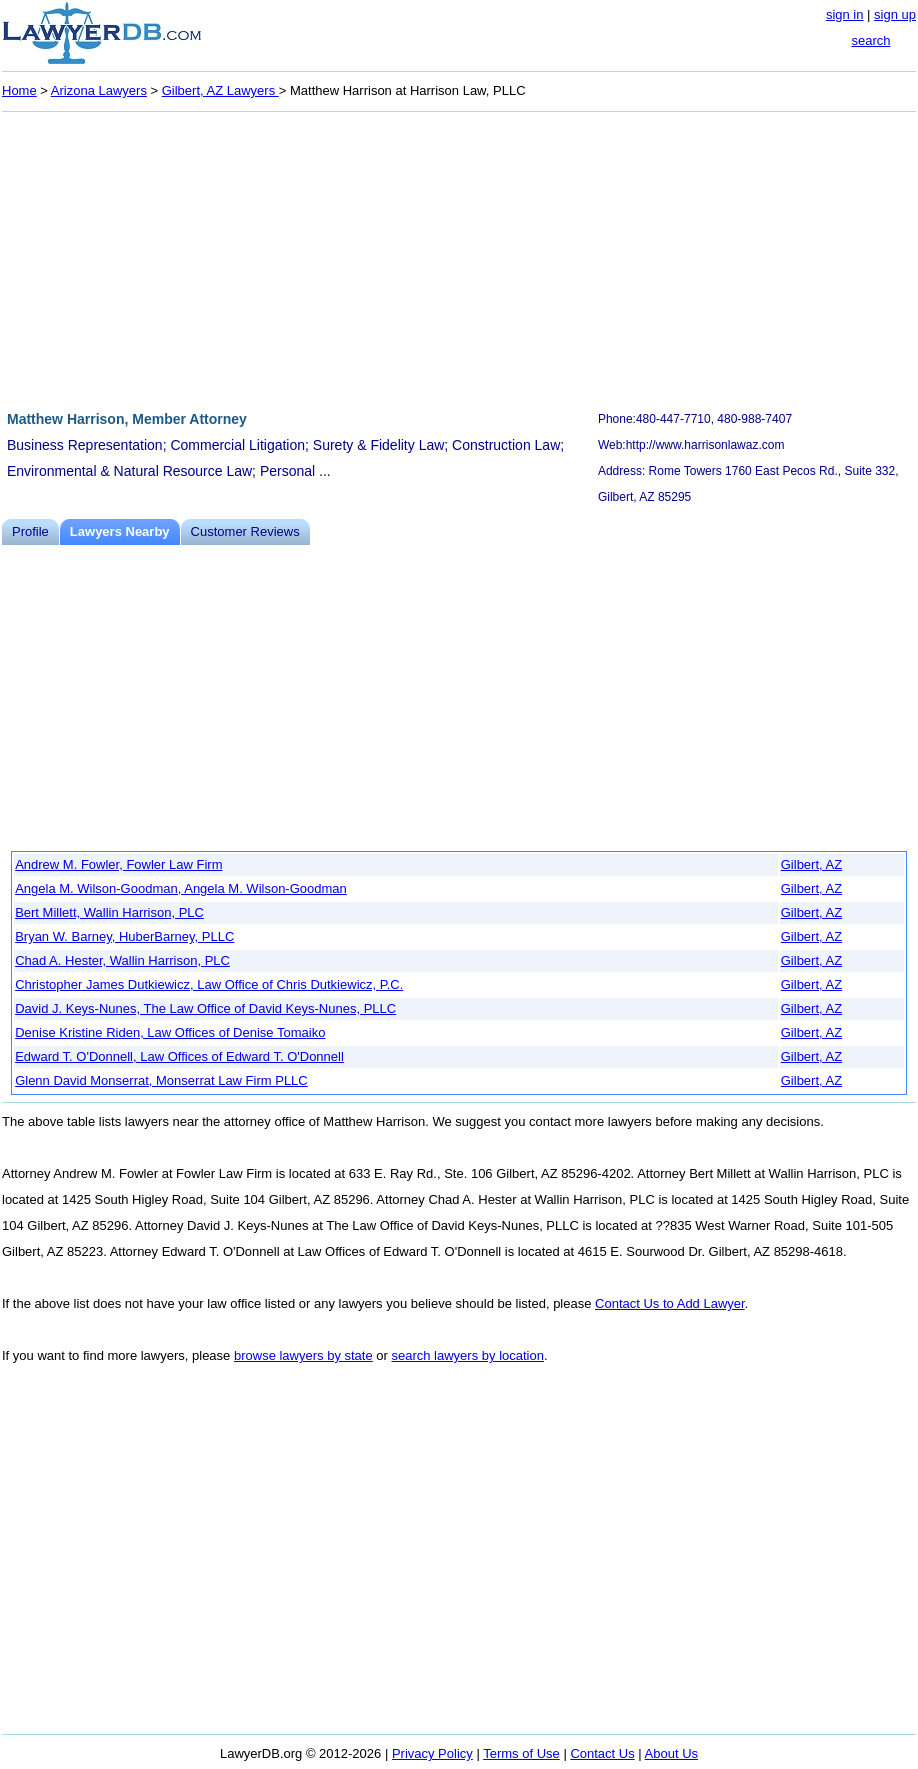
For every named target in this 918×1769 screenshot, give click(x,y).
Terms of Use (521, 1753)
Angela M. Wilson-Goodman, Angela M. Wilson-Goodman (181, 888)
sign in (845, 14)
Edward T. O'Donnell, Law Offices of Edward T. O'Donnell (179, 1056)
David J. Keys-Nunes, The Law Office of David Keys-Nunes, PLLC (205, 1008)
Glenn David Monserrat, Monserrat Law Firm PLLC (161, 1080)
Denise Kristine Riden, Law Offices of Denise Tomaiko (170, 1032)
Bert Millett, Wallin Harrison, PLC (109, 912)
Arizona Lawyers (99, 90)
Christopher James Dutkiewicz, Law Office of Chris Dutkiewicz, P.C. (209, 984)
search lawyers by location (467, 1355)
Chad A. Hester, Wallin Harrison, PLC (122, 960)
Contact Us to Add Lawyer (670, 1303)
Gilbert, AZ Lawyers (220, 90)
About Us (671, 1753)
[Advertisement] (459, 258)
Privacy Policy (432, 1753)
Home (19, 90)
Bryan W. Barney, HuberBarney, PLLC (124, 936)
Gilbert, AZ (811, 864)
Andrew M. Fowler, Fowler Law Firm (118, 864)
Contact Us (602, 1753)
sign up (895, 14)
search (870, 40)
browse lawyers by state (303, 1355)
